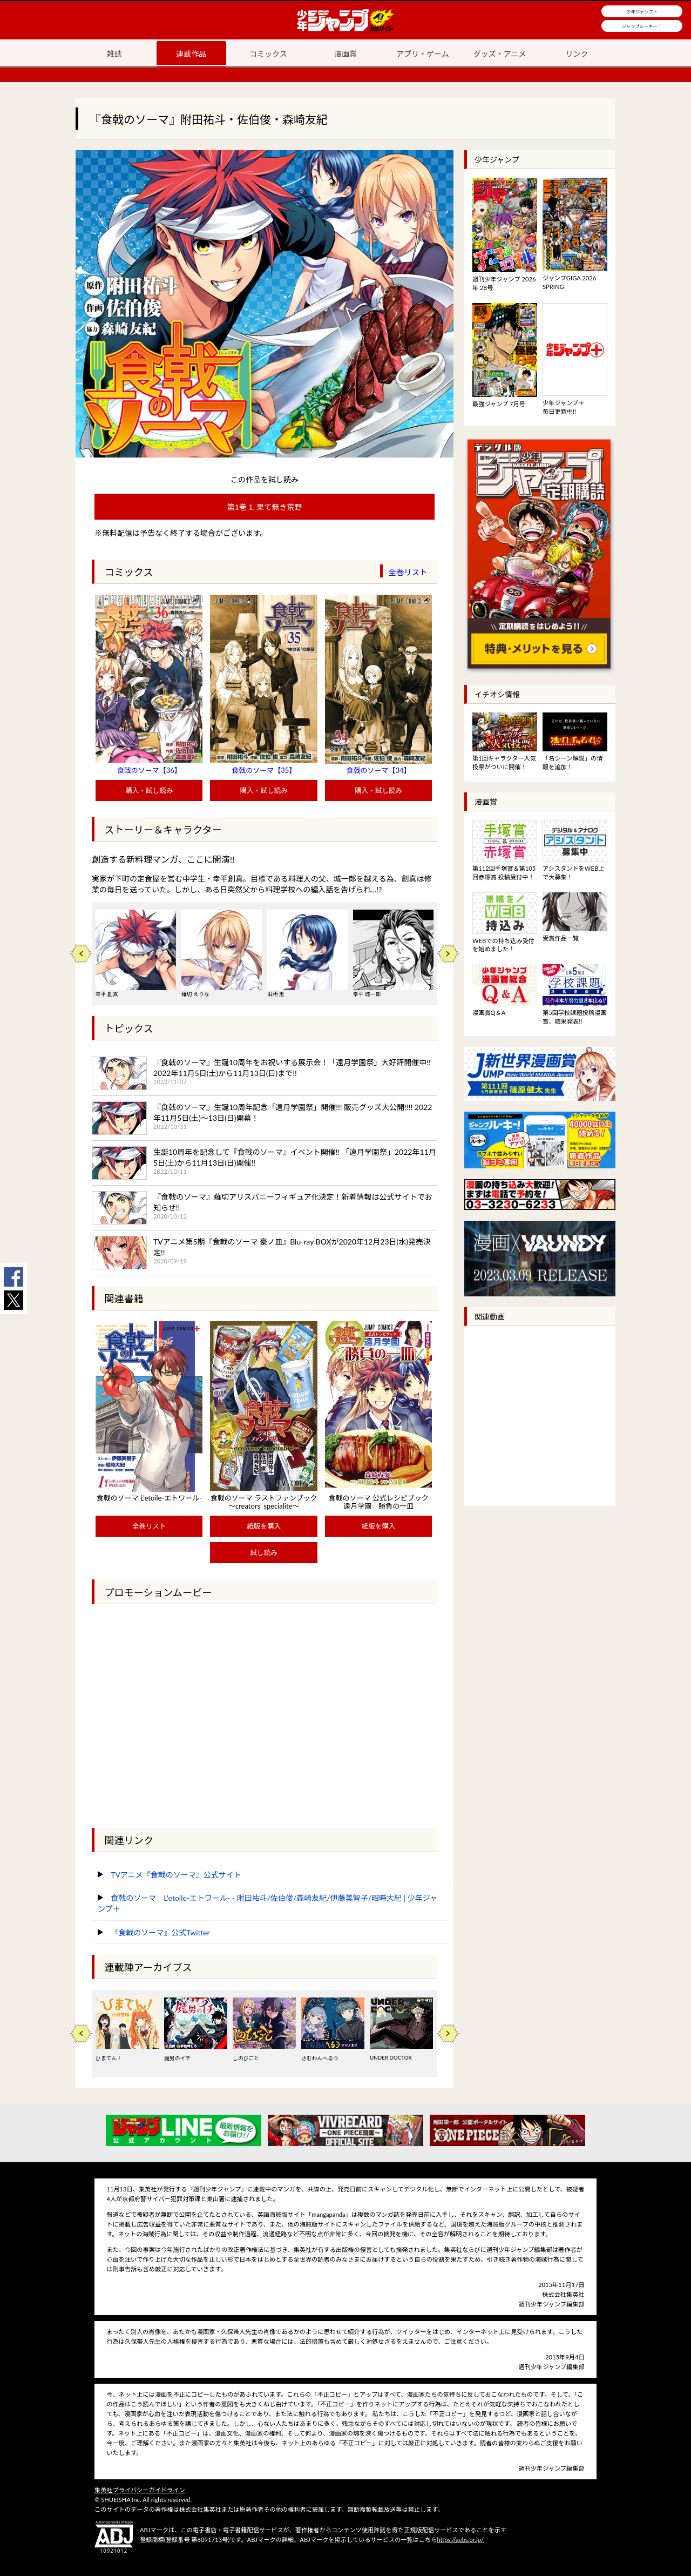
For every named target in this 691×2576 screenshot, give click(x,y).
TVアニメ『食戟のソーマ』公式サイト (176, 1874)
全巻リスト (408, 572)
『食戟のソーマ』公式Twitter (160, 1932)
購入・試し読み (149, 790)
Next (448, 953)
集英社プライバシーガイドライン (139, 2489)
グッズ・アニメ (499, 53)
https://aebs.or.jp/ (460, 2539)
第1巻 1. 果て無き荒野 (264, 507)
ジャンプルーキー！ (642, 26)
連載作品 (191, 53)
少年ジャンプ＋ (642, 12)
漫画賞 (345, 53)
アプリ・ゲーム (422, 53)
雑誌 (113, 53)
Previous (81, 953)
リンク (577, 53)
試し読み (263, 1553)
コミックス (268, 53)
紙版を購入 (264, 1526)
